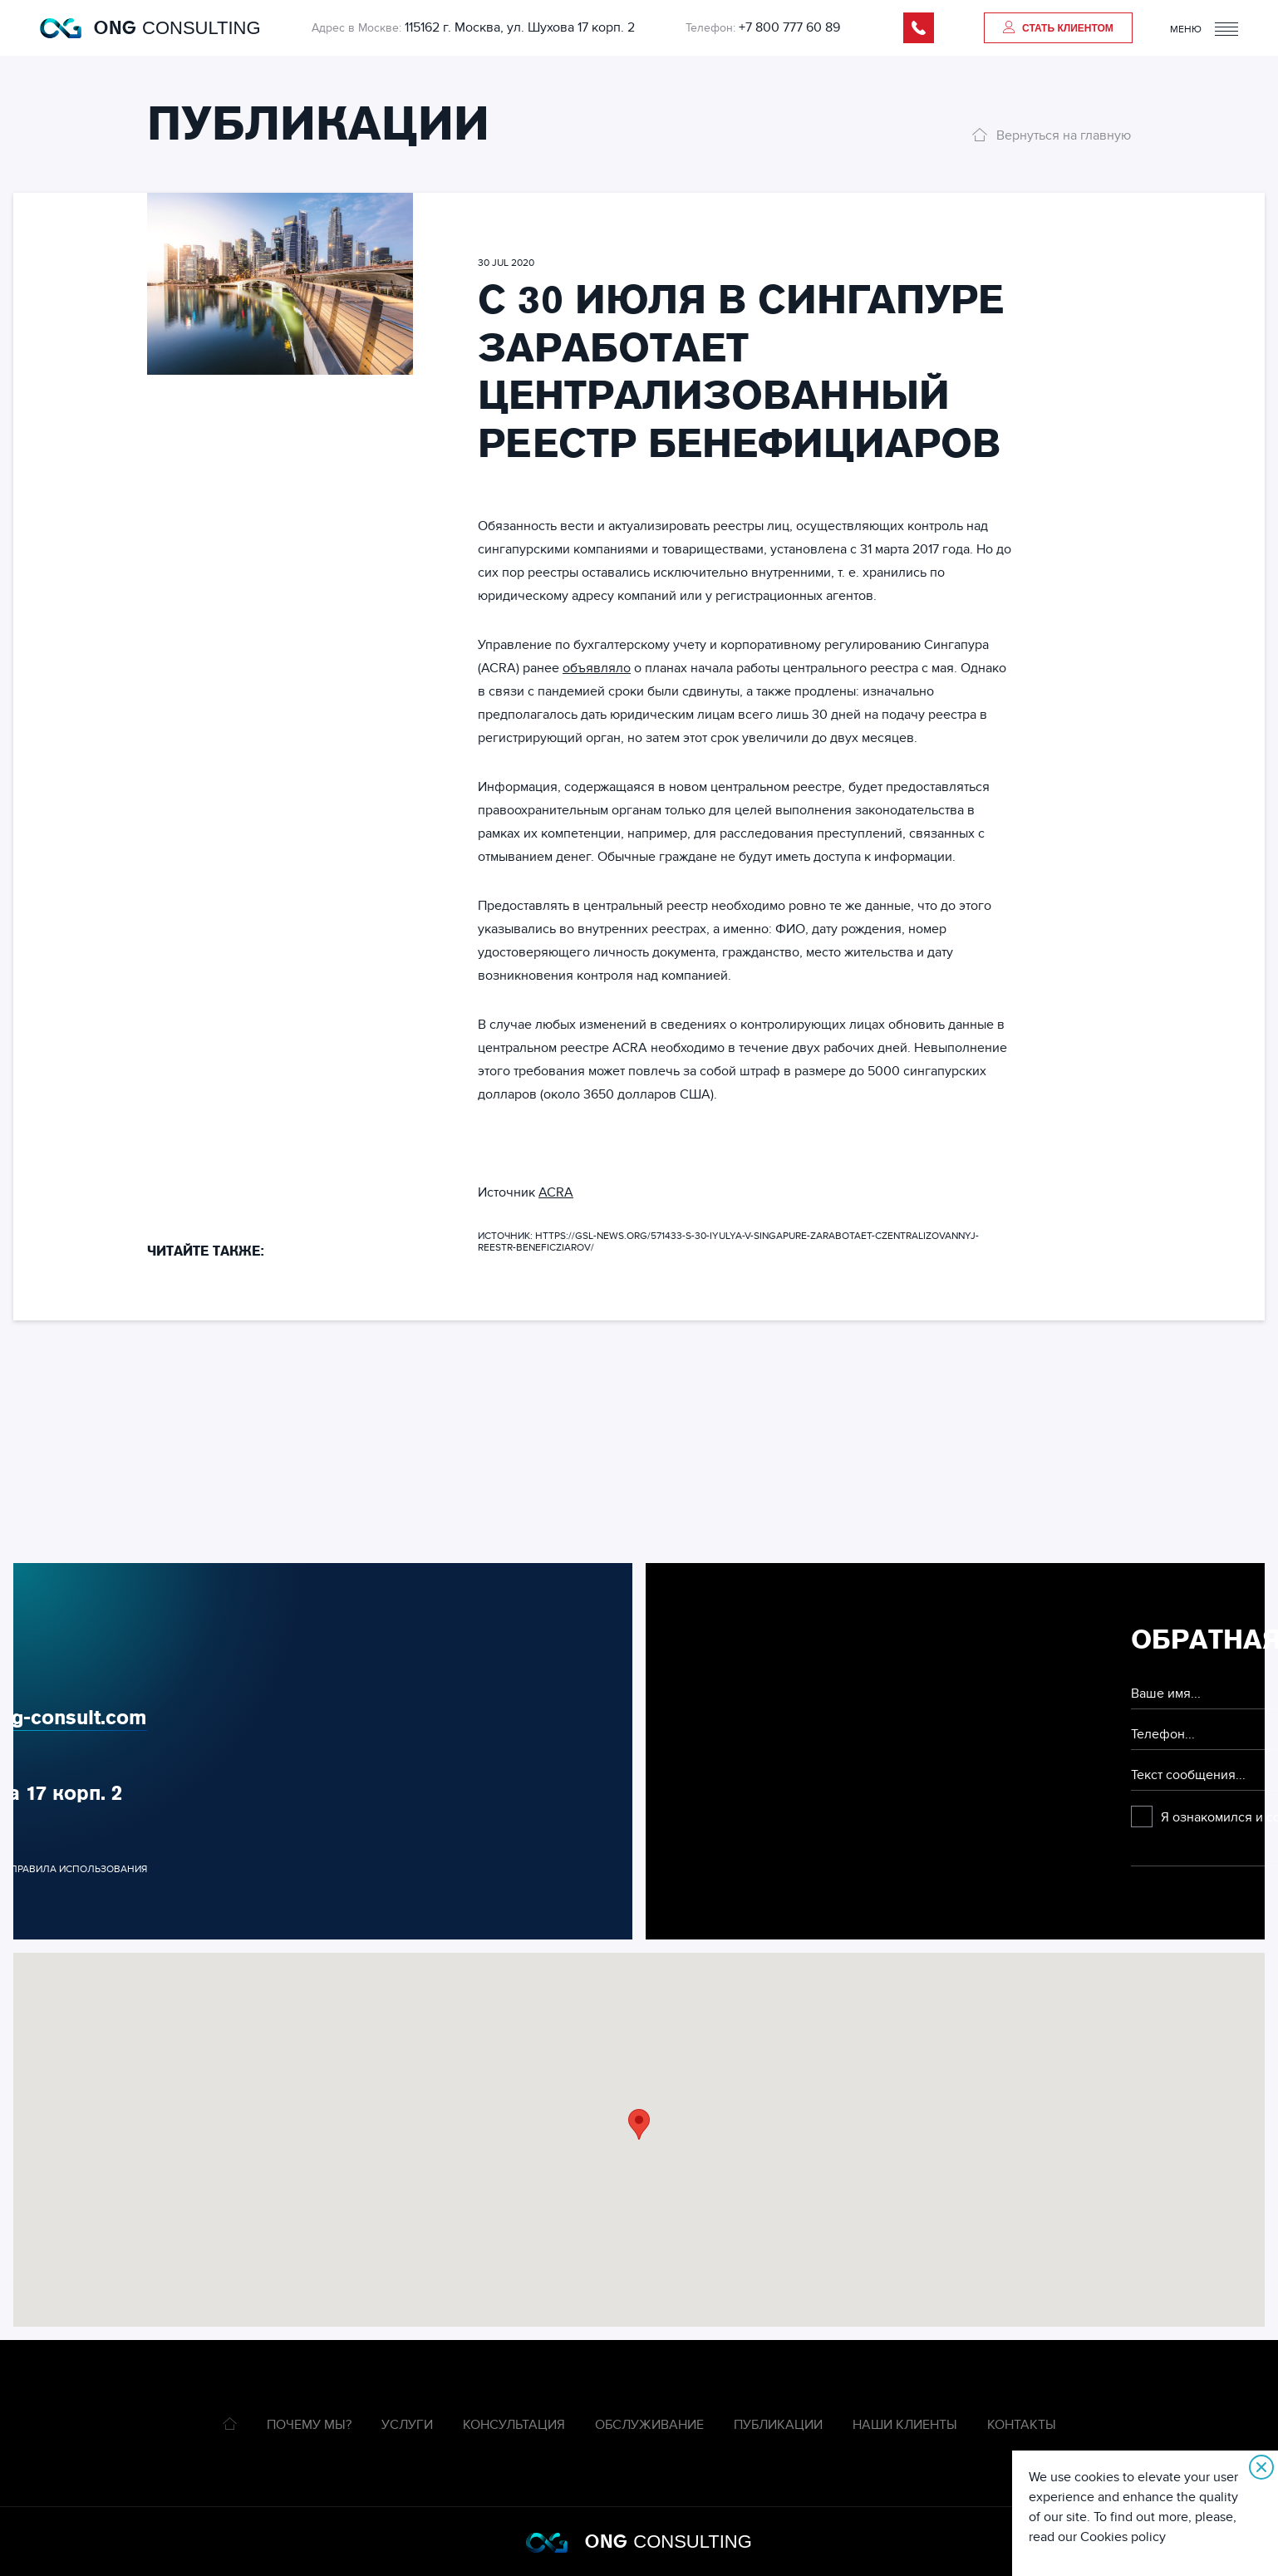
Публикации (778, 2424)
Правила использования (78, 1869)
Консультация (514, 2424)
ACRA (555, 1192)
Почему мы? (309, 2424)
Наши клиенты (905, 2424)
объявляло (597, 668)
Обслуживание (649, 2424)
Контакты (1021, 2424)
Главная (230, 2424)
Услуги (407, 2424)
